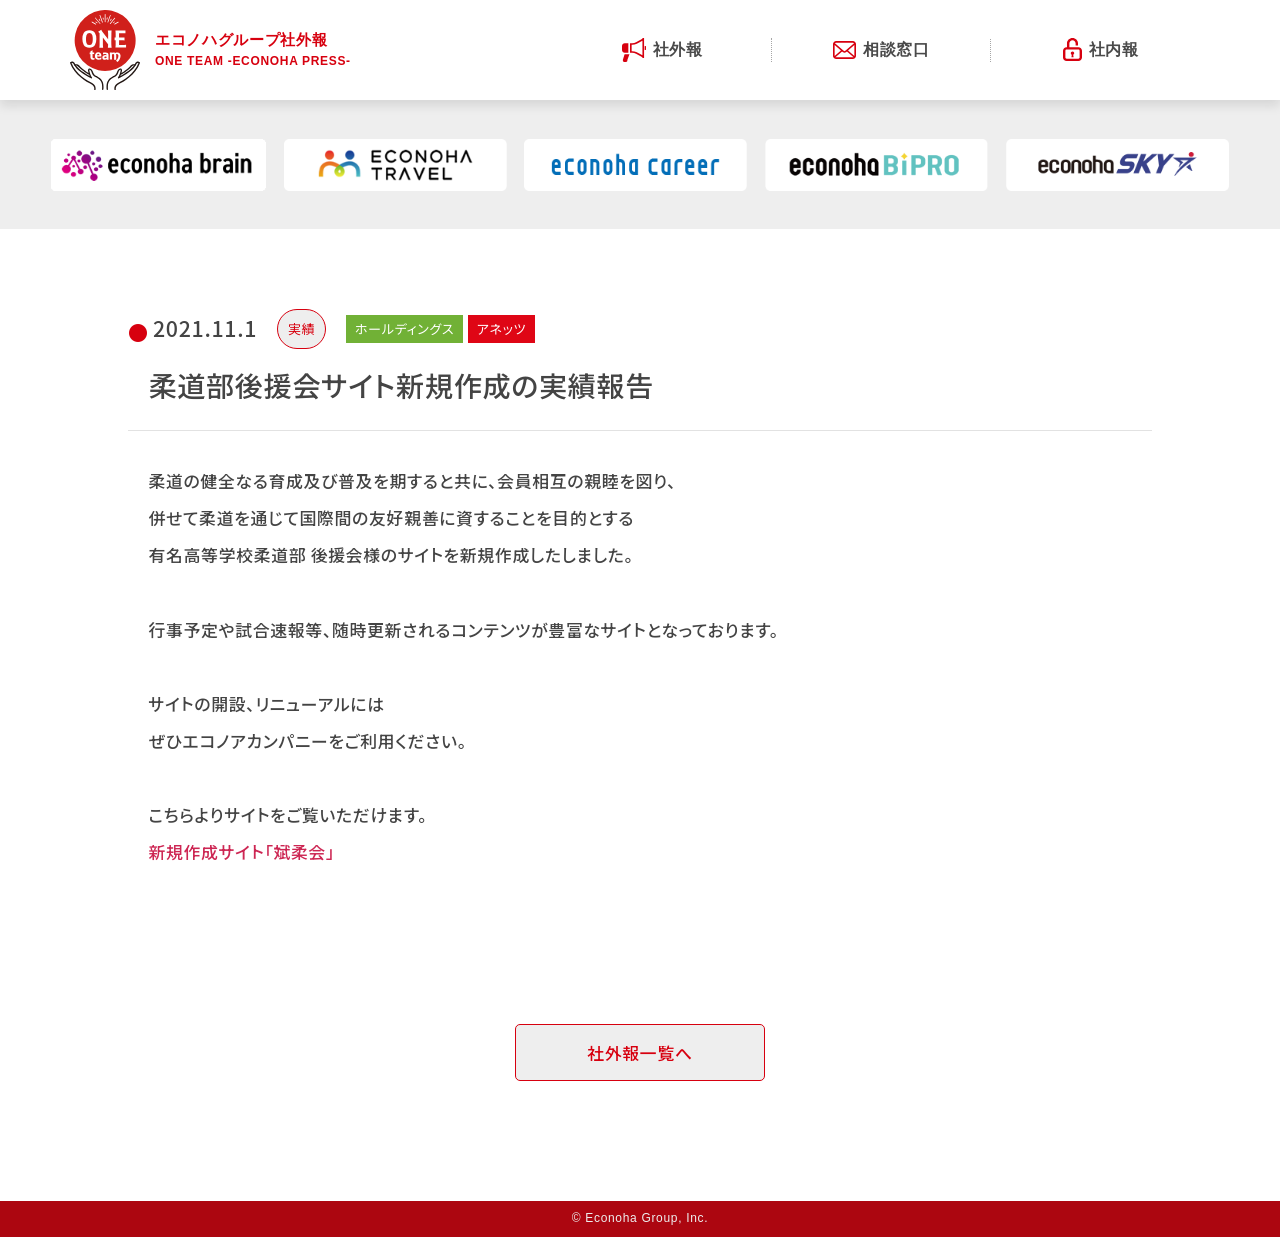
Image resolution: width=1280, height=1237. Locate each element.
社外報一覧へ (639, 1052)
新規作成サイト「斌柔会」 (241, 851)
